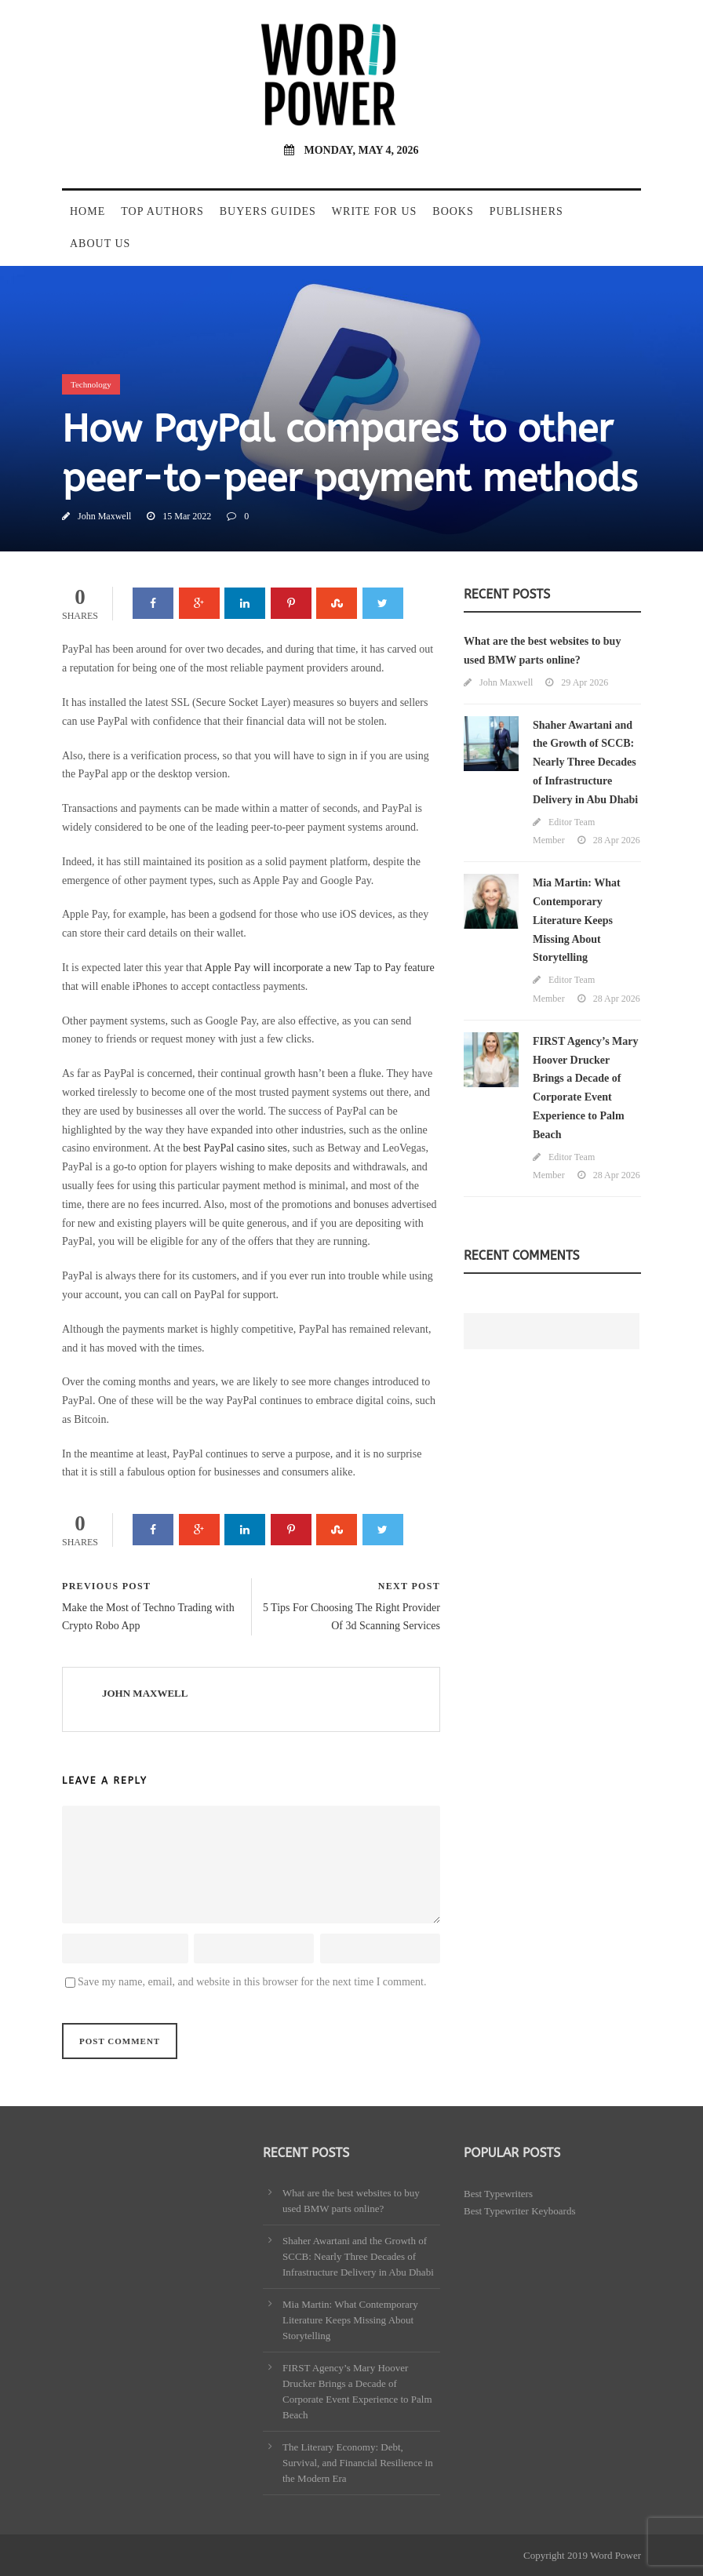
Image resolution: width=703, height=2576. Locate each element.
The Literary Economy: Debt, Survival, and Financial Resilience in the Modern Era (357, 2462)
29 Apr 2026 (584, 682)
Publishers (526, 211)
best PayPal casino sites (235, 1148)
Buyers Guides (268, 211)
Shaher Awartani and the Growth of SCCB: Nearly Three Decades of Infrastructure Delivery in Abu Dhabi (585, 762)
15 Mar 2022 (186, 516)
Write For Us (374, 211)
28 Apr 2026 (616, 840)
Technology (91, 384)
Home (87, 211)
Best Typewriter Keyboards (520, 2211)
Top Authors (162, 211)
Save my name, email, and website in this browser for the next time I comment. (252, 1982)
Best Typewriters (498, 2193)
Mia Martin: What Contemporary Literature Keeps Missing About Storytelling (577, 920)
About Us (100, 243)
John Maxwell (104, 516)
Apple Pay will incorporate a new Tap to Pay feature (320, 967)
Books (452, 211)
